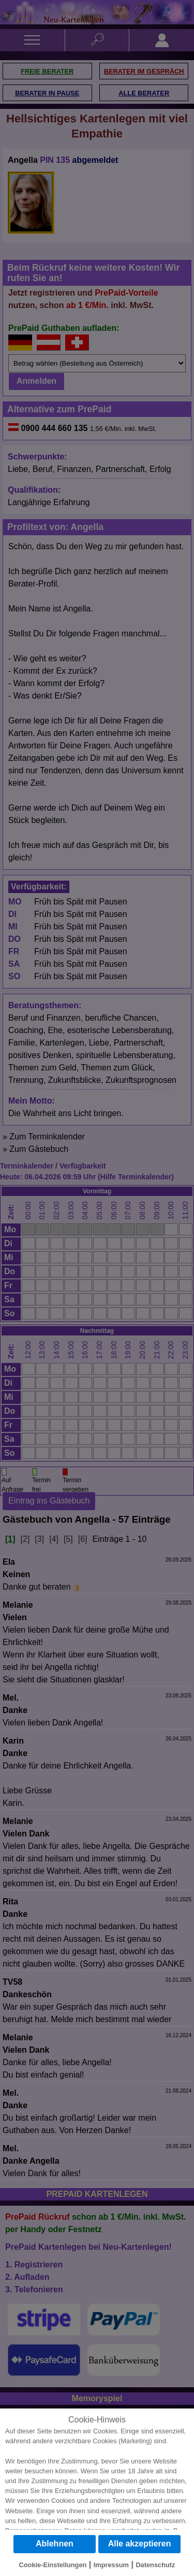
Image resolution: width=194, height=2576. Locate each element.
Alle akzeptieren (139, 2543)
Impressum (111, 2565)
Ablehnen (54, 2543)
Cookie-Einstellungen (53, 2565)
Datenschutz (155, 2565)
